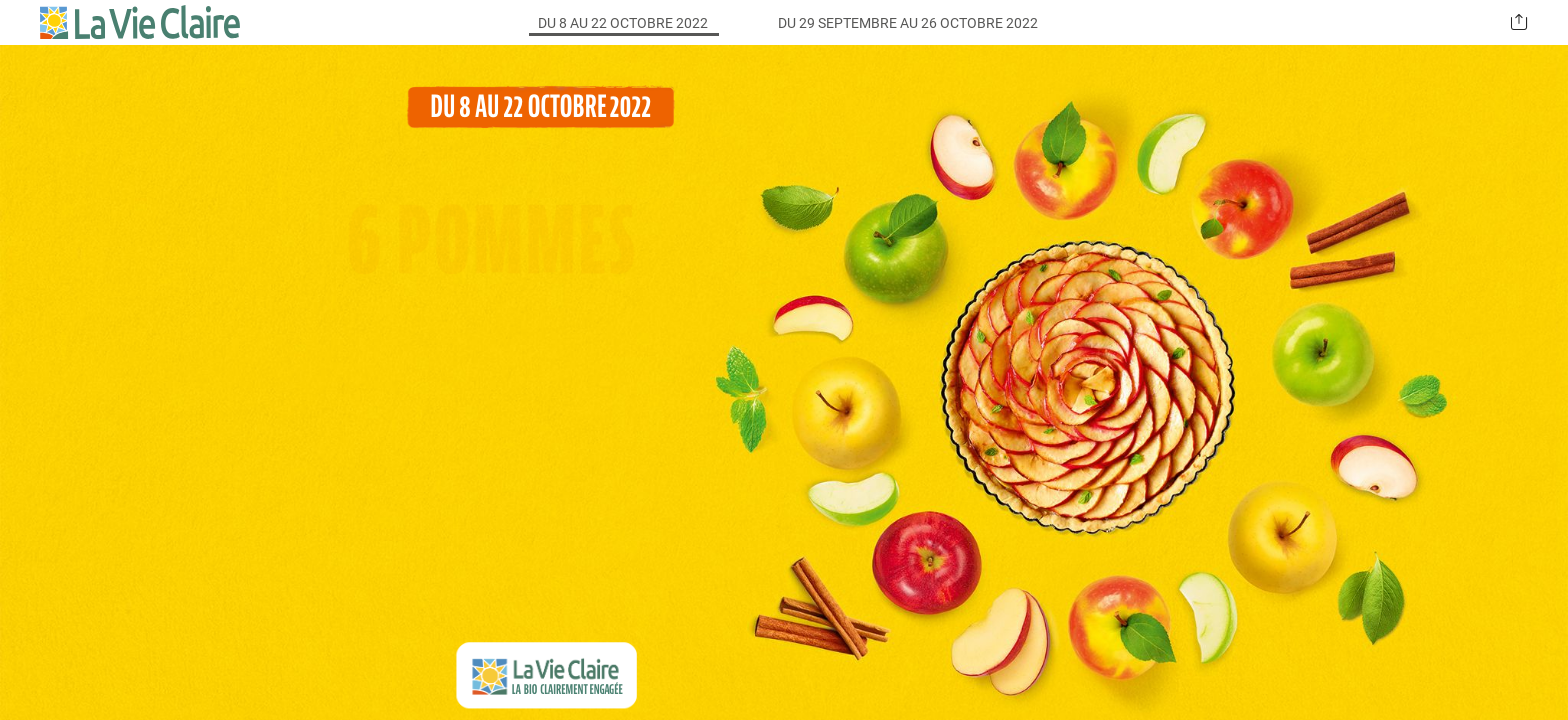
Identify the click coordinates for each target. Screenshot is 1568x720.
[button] (1519, 22)
